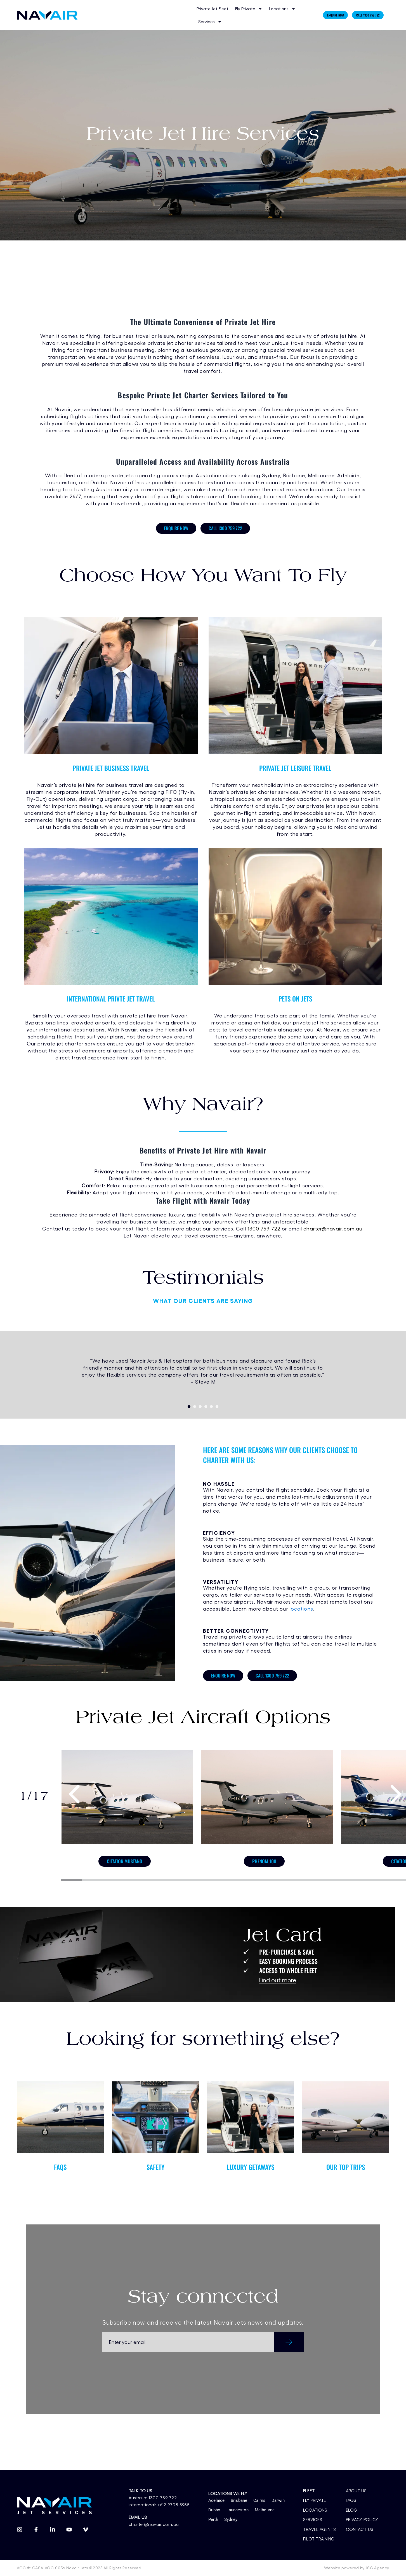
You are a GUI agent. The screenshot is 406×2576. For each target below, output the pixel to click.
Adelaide (216, 2500)
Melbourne (265, 2509)
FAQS (60, 2167)
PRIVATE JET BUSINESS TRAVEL (110, 767)
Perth (213, 2519)
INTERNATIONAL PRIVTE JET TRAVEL (111, 998)
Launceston (237, 2509)
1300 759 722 (263, 1228)
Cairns (259, 2500)
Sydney (230, 2519)
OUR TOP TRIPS (346, 2167)
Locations (282, 9)
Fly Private (248, 9)
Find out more (278, 1980)
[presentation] (75, 1792)
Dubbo (214, 2509)
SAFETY (155, 2167)
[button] (189, 1406)
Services (210, 22)
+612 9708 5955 (172, 2504)
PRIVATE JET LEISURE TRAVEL (295, 767)
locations (301, 1609)
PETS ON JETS (295, 998)
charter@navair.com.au (333, 1228)
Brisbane (239, 2500)
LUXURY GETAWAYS (250, 2167)
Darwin (278, 2500)
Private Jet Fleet (212, 8)
